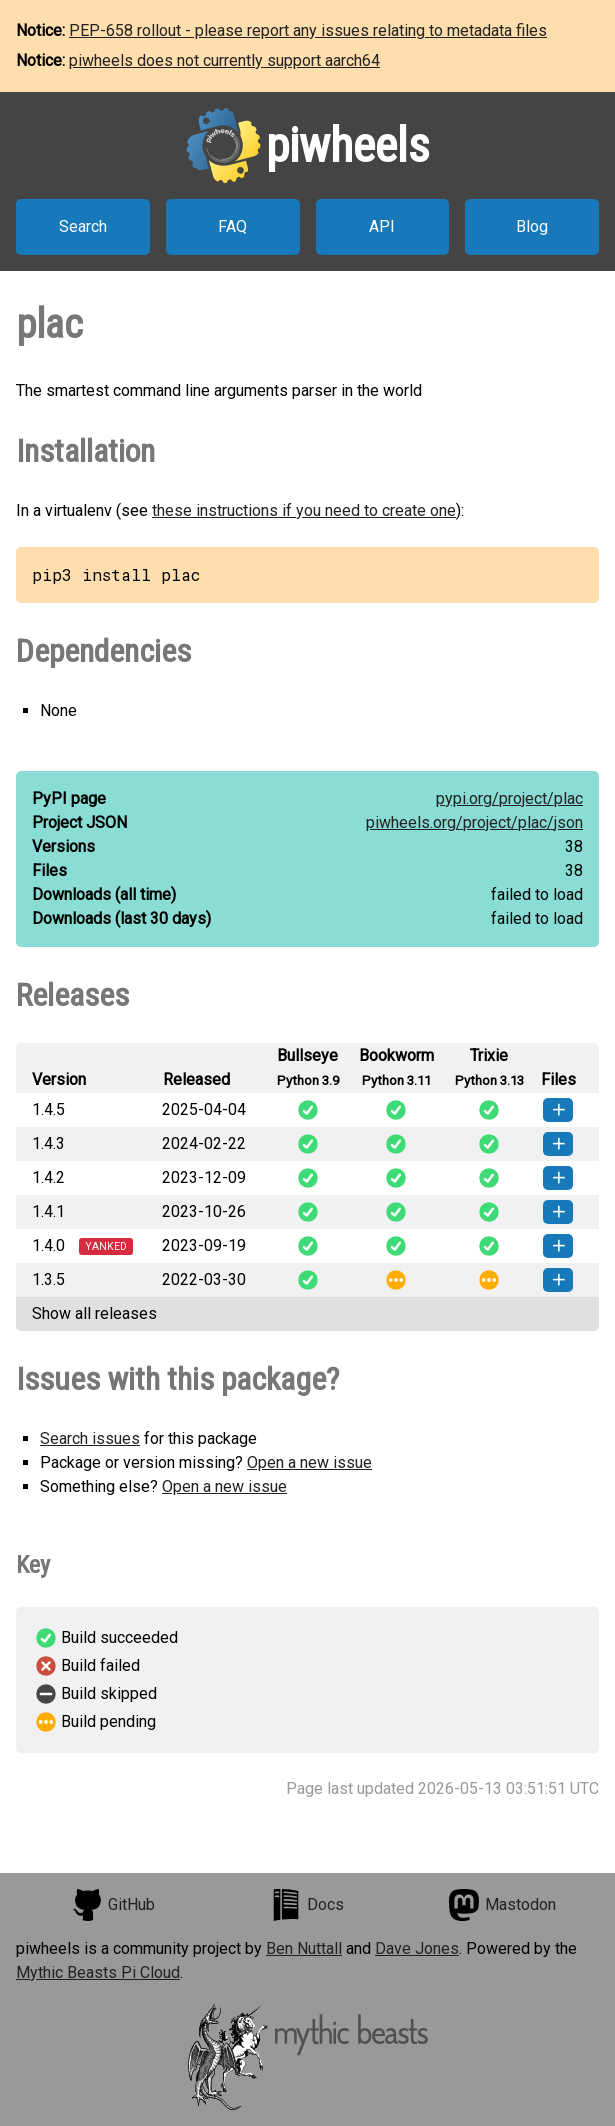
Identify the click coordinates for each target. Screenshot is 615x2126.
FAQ (232, 226)
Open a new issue (309, 1462)
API (382, 226)
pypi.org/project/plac (509, 798)
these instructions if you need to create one (304, 510)
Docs (307, 1905)
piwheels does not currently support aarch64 (224, 60)
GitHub (113, 1905)
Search (83, 226)
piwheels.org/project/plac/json (474, 822)
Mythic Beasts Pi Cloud (98, 1972)
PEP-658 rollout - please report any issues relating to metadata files (308, 30)
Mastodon (502, 1905)
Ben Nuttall (304, 1948)
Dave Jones (417, 1948)
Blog (532, 226)
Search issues (90, 1438)
